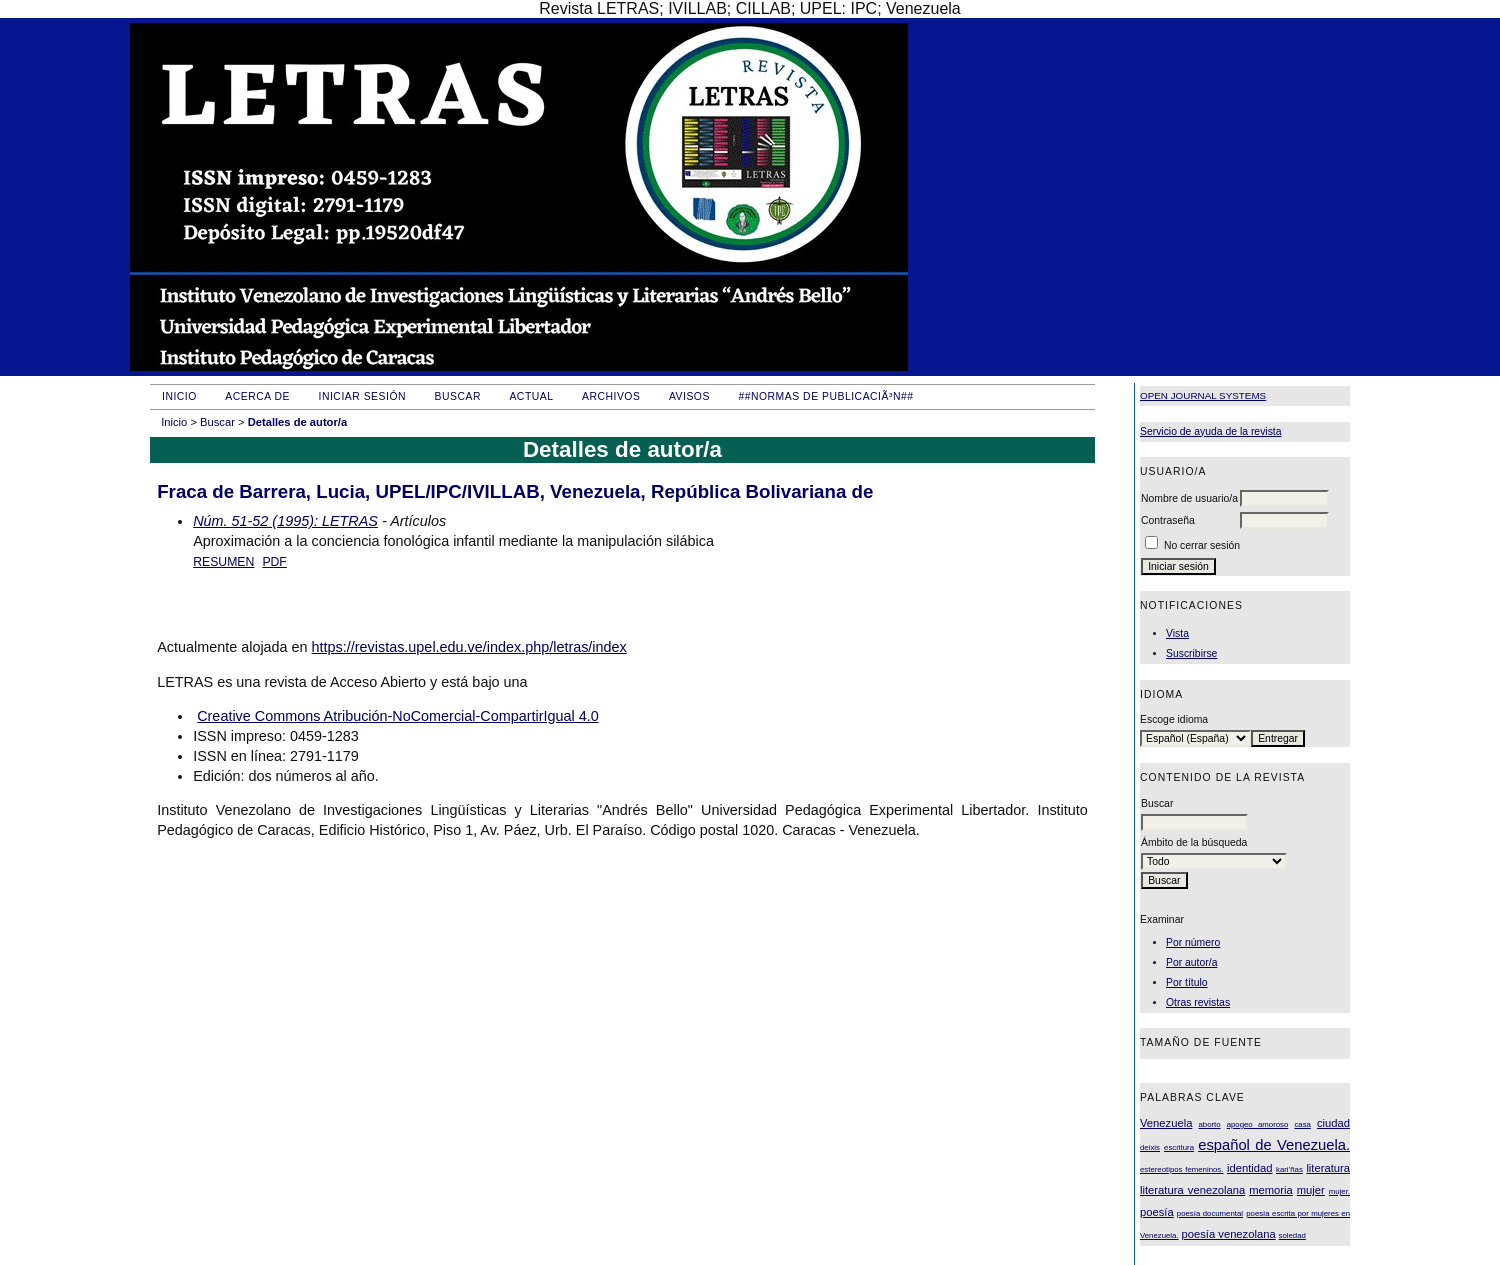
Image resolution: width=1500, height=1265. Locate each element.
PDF (274, 562)
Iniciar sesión (363, 396)
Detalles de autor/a (297, 422)
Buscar (458, 396)
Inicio (179, 396)
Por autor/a (1191, 962)
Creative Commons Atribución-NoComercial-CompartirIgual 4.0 (397, 716)
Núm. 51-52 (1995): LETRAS (285, 521)
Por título (1187, 982)
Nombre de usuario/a (1189, 498)
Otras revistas (1198, 1002)
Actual (531, 396)
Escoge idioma (1174, 719)
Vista (1177, 633)
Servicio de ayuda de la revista (1211, 431)
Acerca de (257, 396)
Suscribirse (1191, 653)
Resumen (223, 562)
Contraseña (1168, 520)
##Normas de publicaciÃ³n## (825, 396)
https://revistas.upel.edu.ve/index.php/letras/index (469, 647)
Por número (1193, 942)
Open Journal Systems (1203, 395)
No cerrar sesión (1202, 545)
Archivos (611, 396)
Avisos (689, 396)
